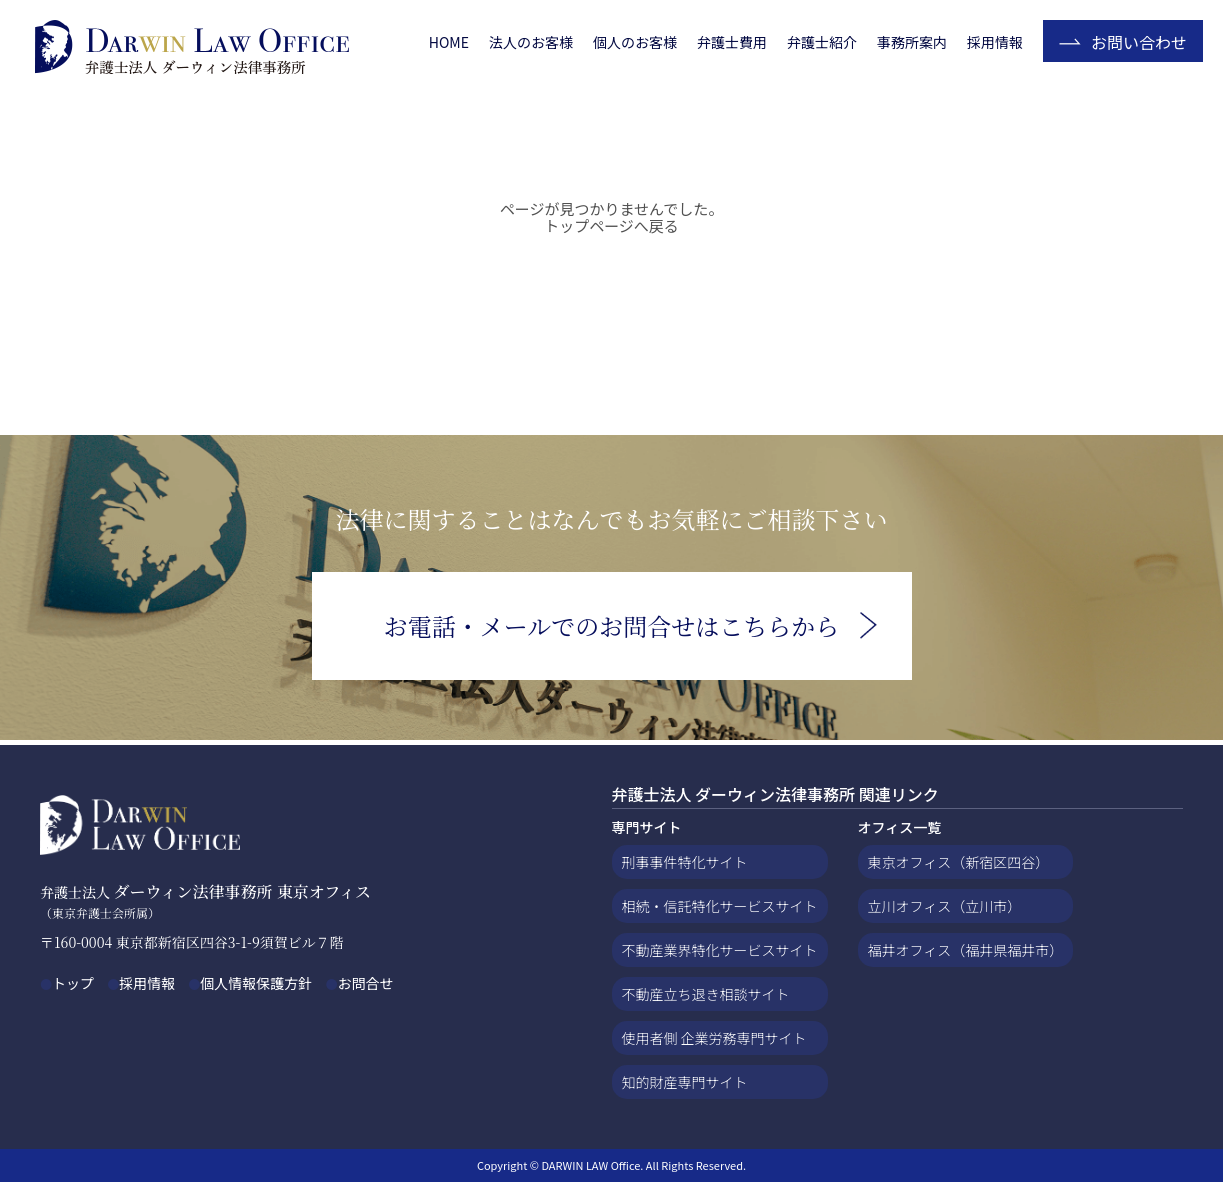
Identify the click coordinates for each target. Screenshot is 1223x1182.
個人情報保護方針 (256, 983)
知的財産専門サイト (685, 1082)
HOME (449, 42)
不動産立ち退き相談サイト (706, 994)
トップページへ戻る (611, 225)
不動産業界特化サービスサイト (720, 950)
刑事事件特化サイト (685, 862)
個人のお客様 (635, 42)
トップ (73, 983)
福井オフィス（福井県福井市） (966, 950)
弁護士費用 (732, 42)
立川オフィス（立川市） (945, 906)
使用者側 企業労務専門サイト (714, 1038)
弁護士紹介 (822, 42)
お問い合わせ (1139, 42)
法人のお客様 (531, 42)
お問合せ (365, 983)
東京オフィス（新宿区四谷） (959, 862)
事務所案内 (912, 42)
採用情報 (995, 42)
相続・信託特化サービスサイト (720, 906)
